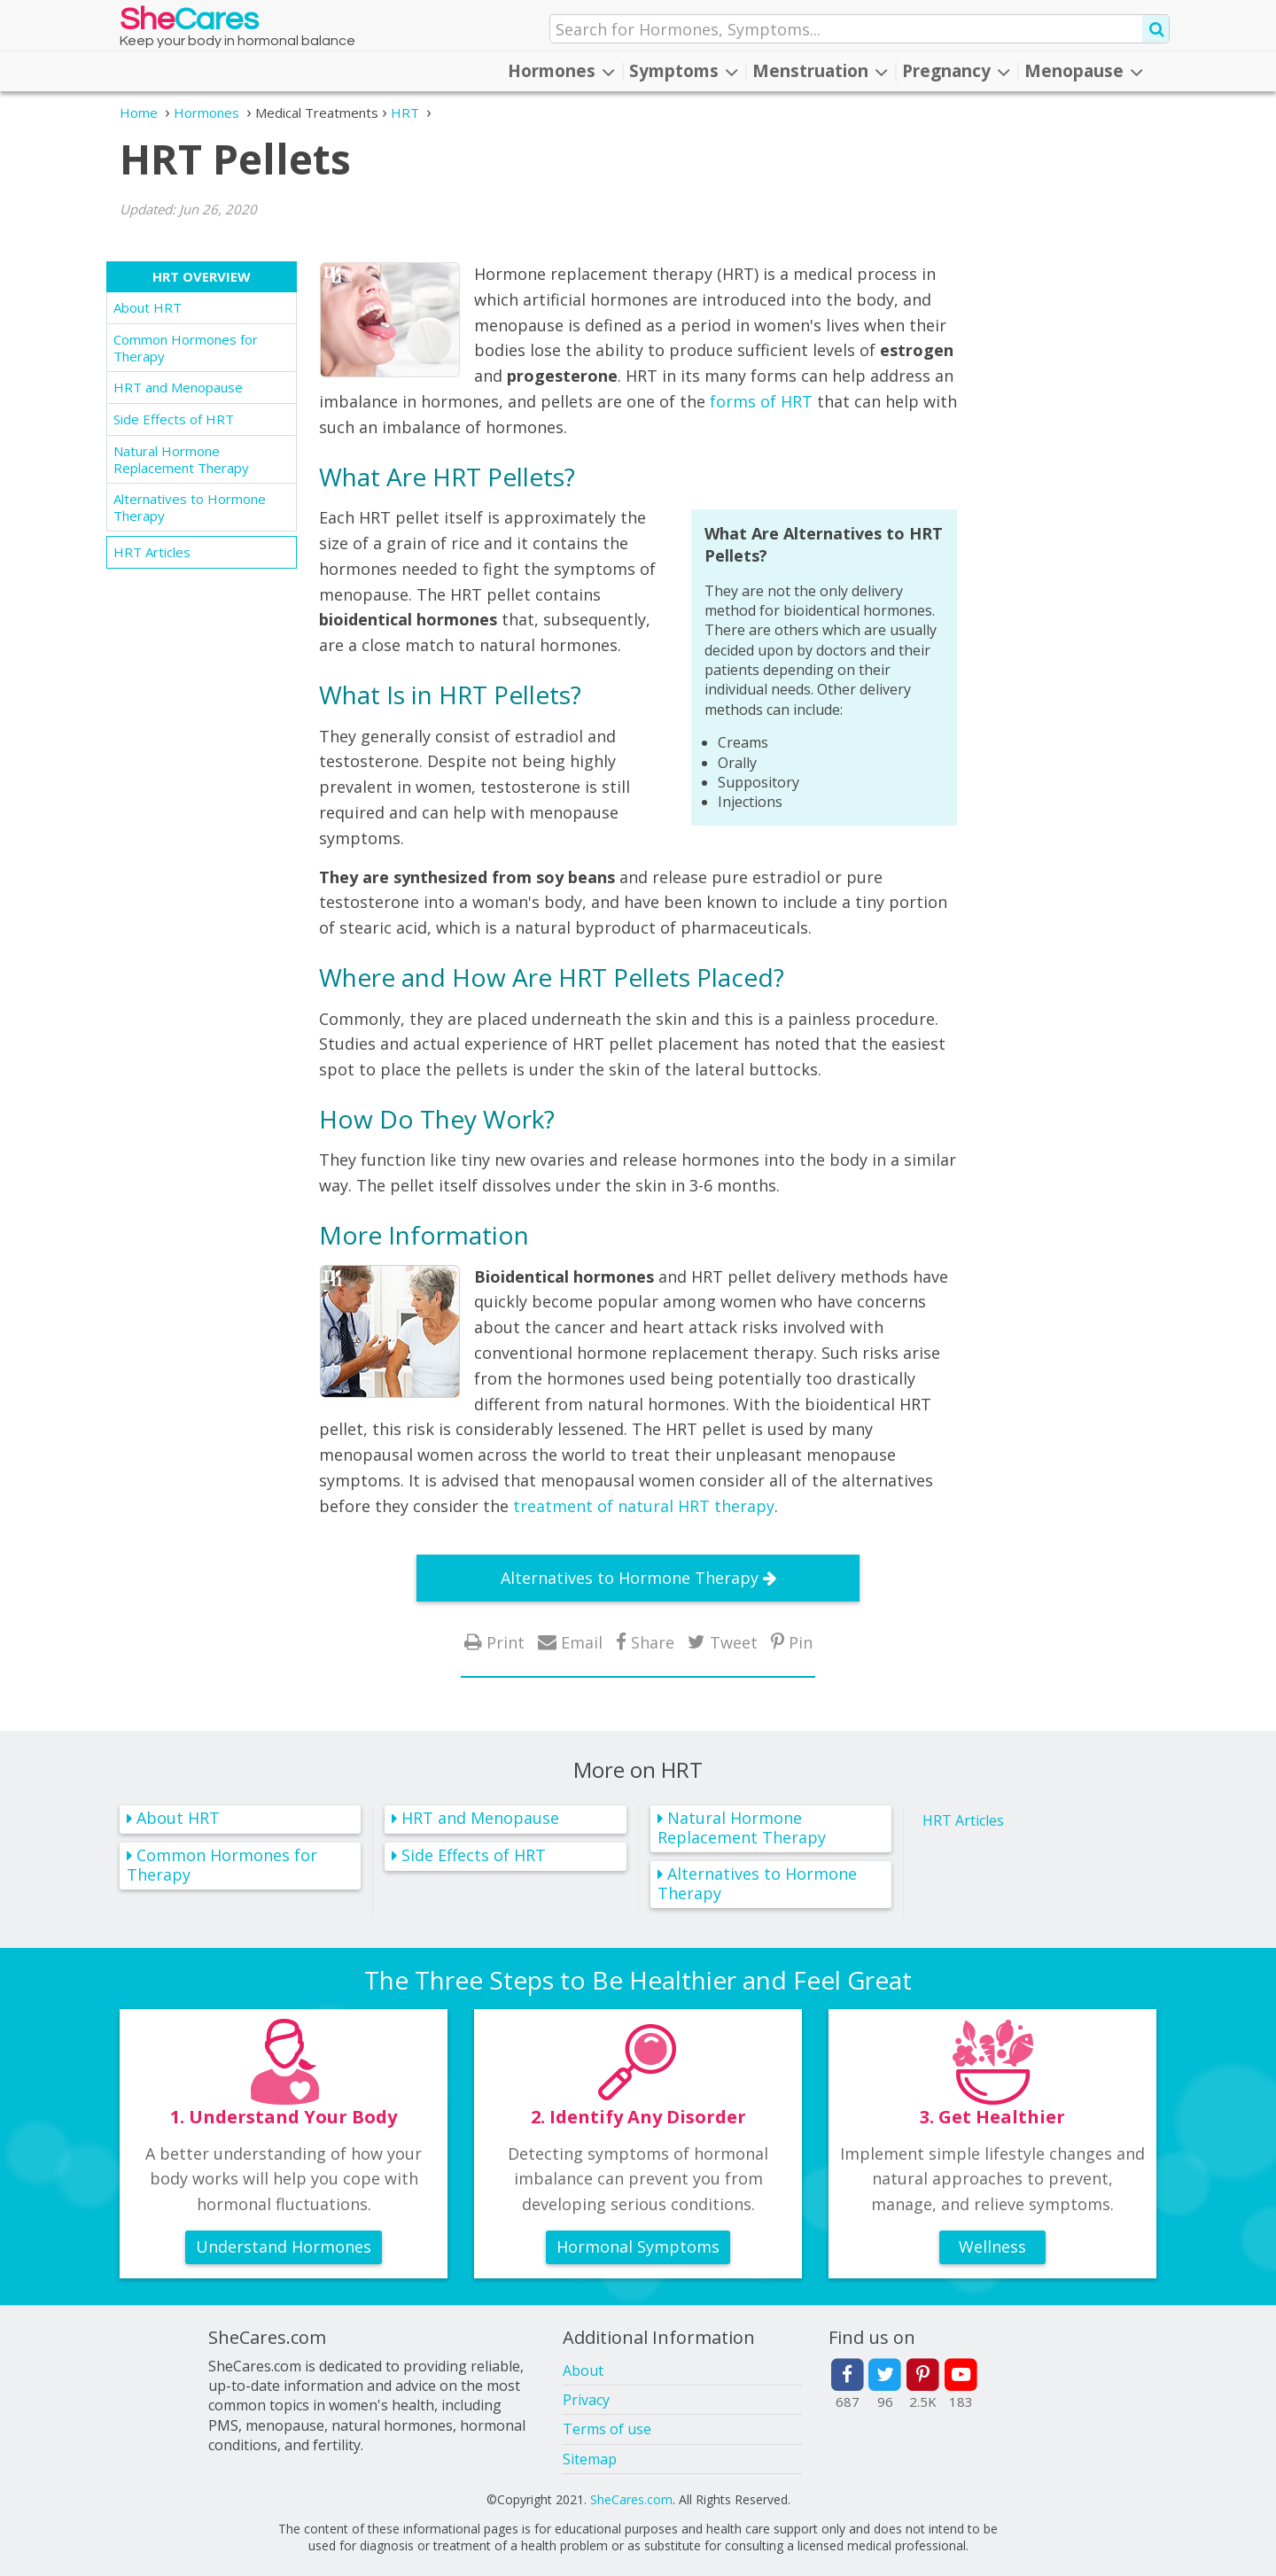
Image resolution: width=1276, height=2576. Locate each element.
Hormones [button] (561, 70)
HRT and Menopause (178, 387)
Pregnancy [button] (956, 70)
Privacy (586, 2399)
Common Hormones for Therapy (185, 347)
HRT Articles (152, 552)
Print (505, 1642)
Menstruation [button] (820, 70)
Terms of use (607, 2429)
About (583, 2370)
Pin (801, 1642)
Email (582, 1642)
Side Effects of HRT (173, 419)
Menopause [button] (1083, 70)
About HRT (147, 307)
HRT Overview (201, 276)
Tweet (734, 1642)
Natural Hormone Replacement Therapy (181, 459)
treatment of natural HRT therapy (643, 1506)
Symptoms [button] (683, 70)
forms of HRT (761, 401)
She (189, 23)
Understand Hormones (283, 2246)
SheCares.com (631, 2499)
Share (652, 1642)
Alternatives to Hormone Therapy (189, 507)
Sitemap (590, 2459)
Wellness (992, 2246)
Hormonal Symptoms (638, 2246)
